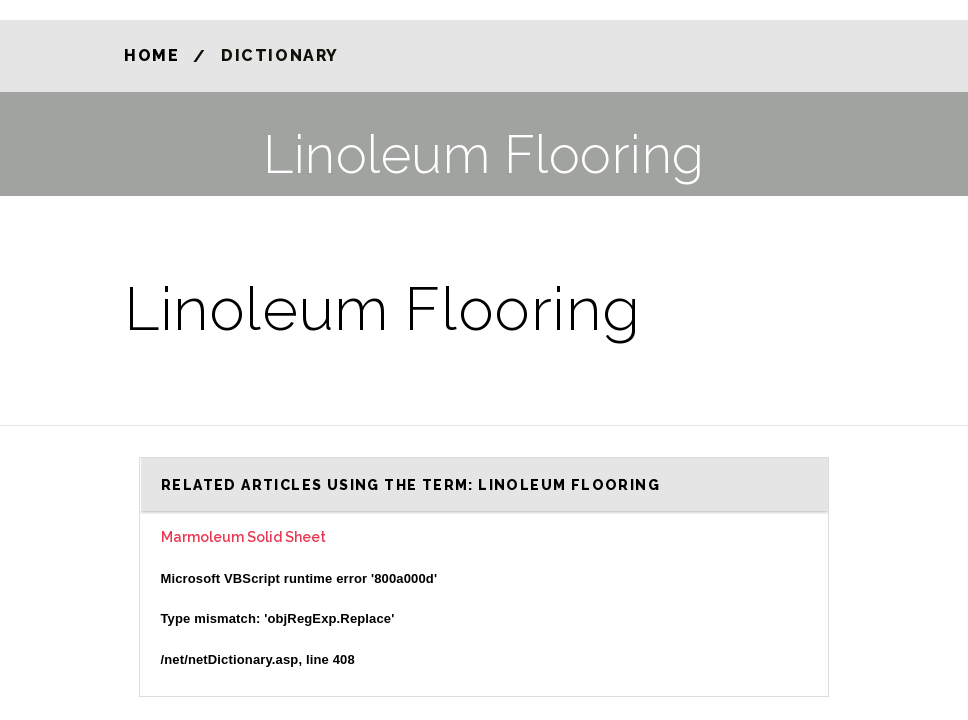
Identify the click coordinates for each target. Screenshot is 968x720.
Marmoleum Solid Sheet (243, 537)
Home (151, 55)
